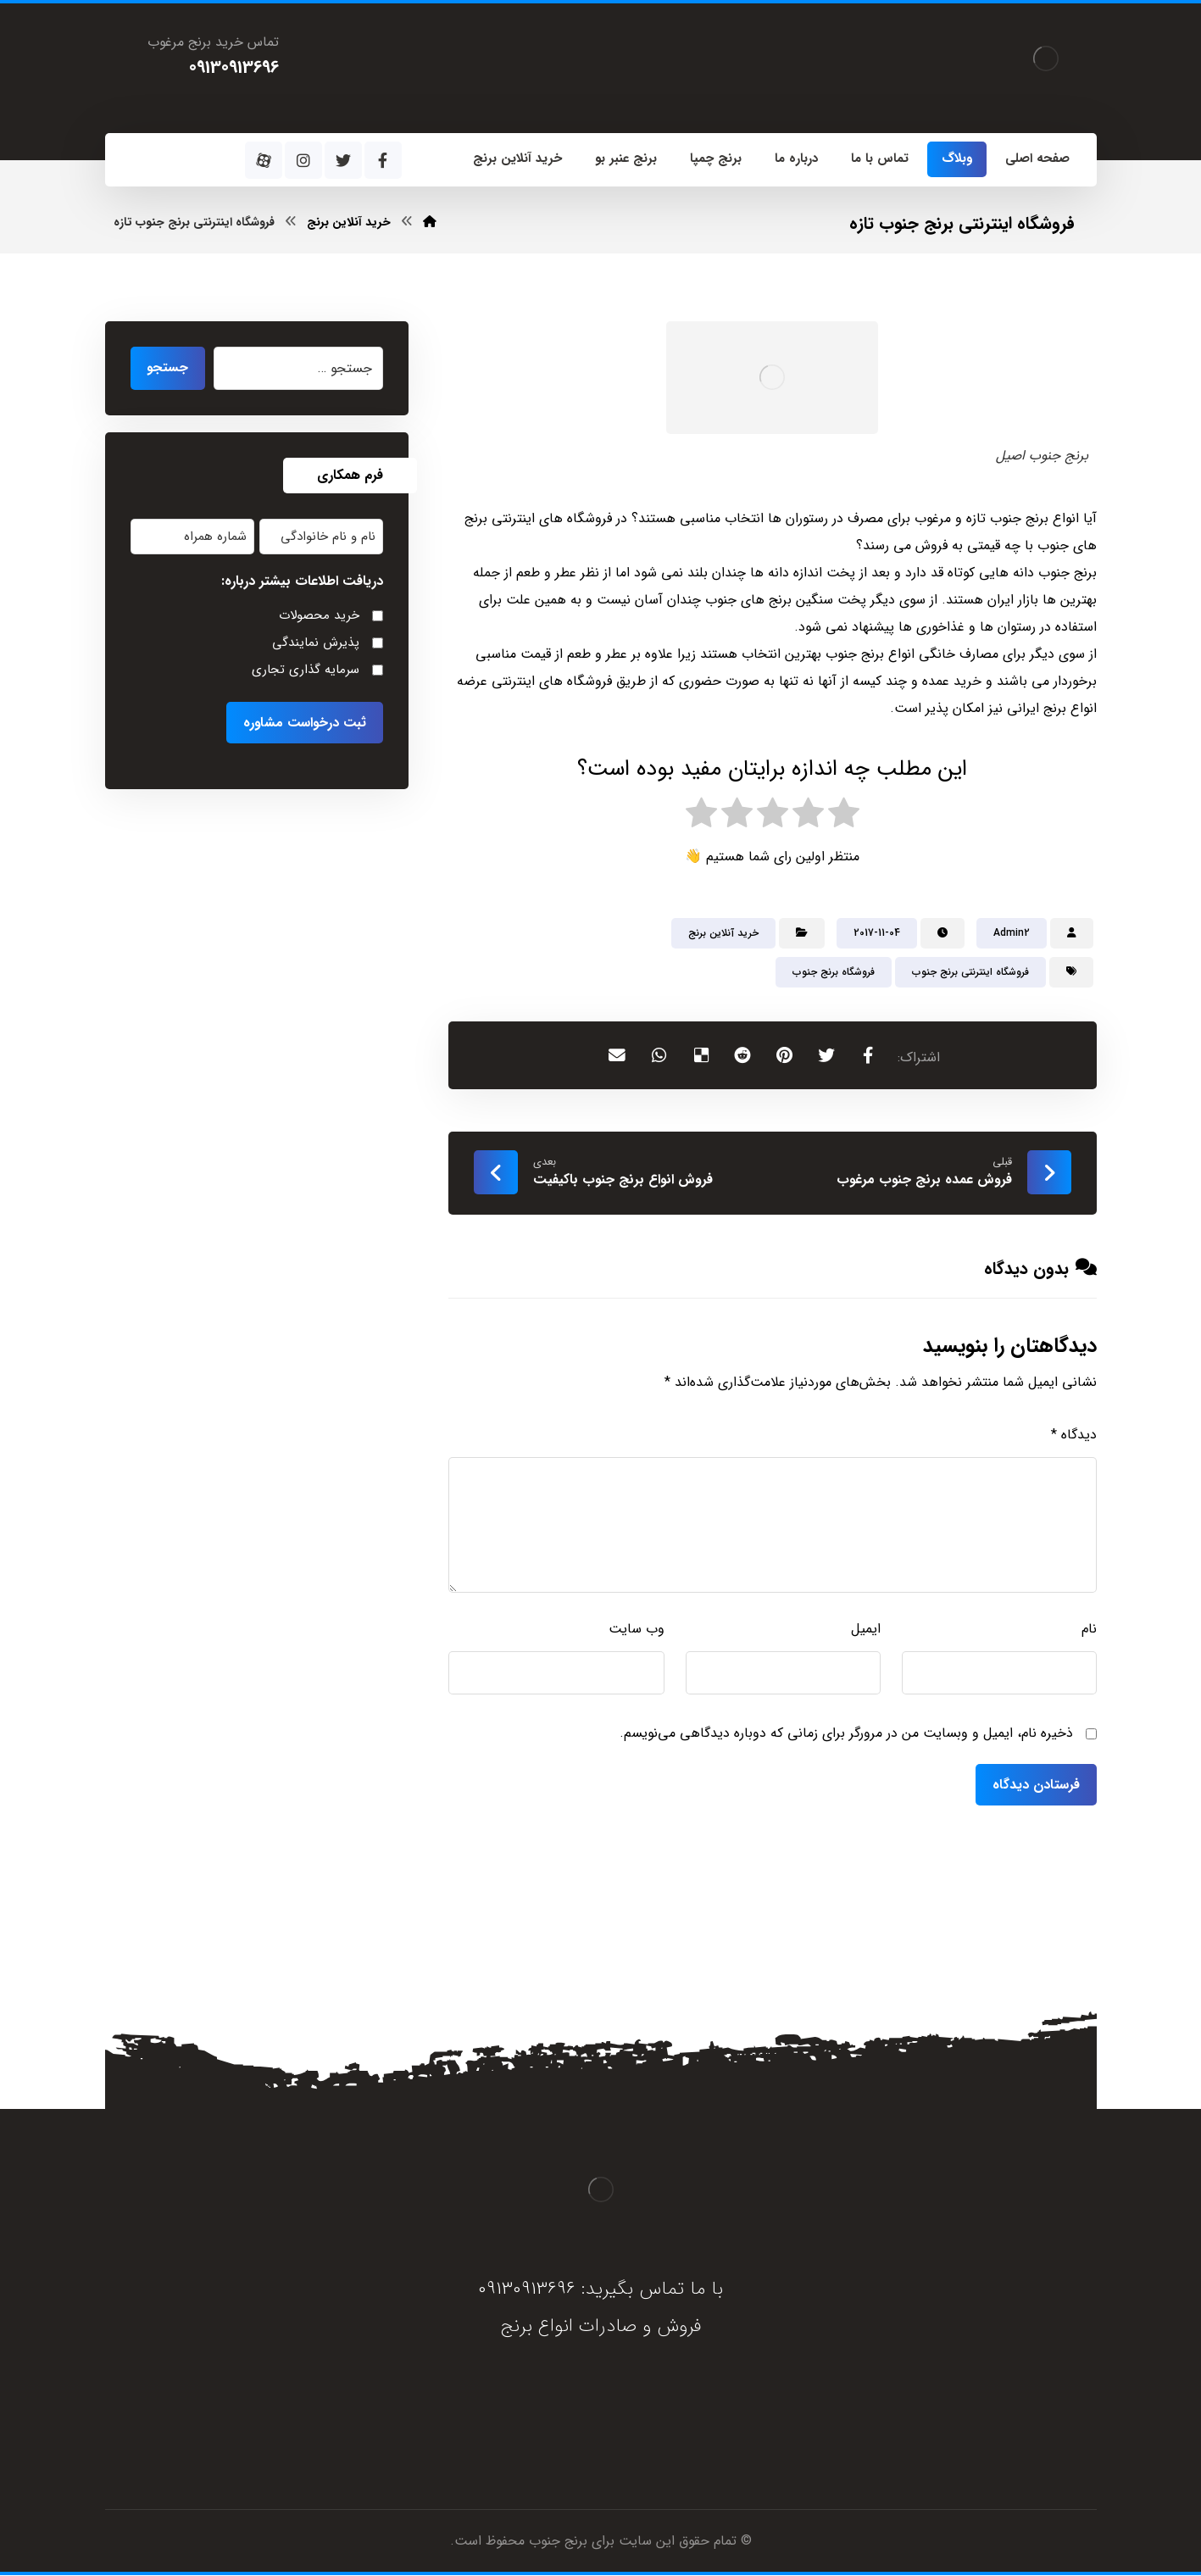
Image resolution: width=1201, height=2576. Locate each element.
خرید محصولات (319, 616)
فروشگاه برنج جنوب (833, 973)
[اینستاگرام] (303, 160)
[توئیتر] (343, 160)
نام (1089, 1630)
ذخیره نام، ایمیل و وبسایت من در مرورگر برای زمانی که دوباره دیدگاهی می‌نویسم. (846, 1734)
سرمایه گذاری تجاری (305, 670)
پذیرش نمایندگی (315, 643)
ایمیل (866, 1630)
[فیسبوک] (383, 160)
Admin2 (1011, 934)
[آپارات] (263, 160)
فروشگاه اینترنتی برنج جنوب (970, 973)
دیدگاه (1074, 1436)
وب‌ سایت (636, 1630)
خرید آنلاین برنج (723, 934)
